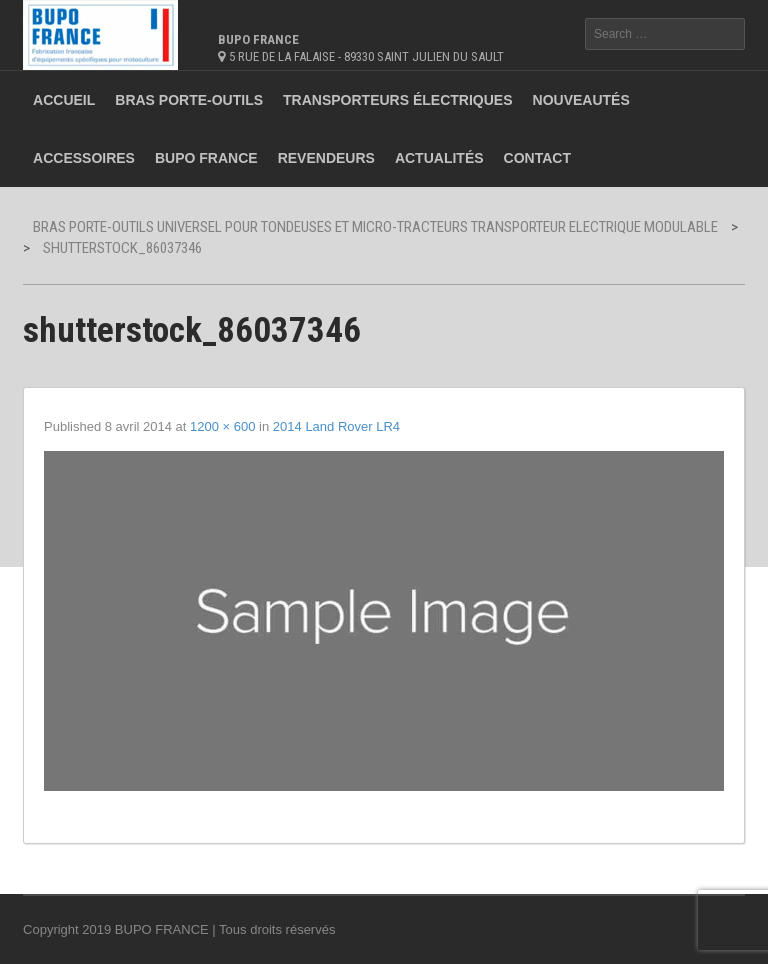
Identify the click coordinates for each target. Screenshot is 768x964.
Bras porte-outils (189, 100)
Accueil (64, 100)
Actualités (439, 158)
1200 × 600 (222, 426)
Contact (537, 158)
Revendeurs (326, 158)
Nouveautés (581, 100)
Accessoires (84, 158)
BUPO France (206, 158)
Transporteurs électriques (397, 100)
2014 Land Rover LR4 (336, 426)
